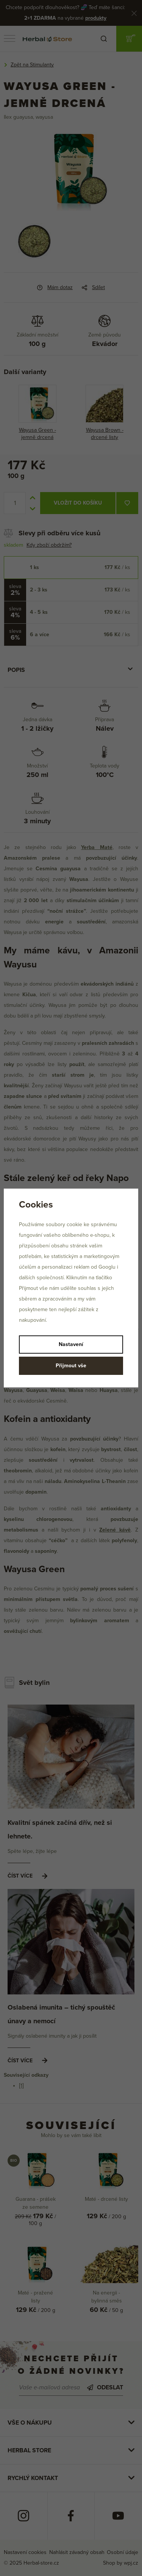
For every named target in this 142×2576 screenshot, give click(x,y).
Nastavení (71, 1344)
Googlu (106, 1267)
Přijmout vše (71, 1365)
